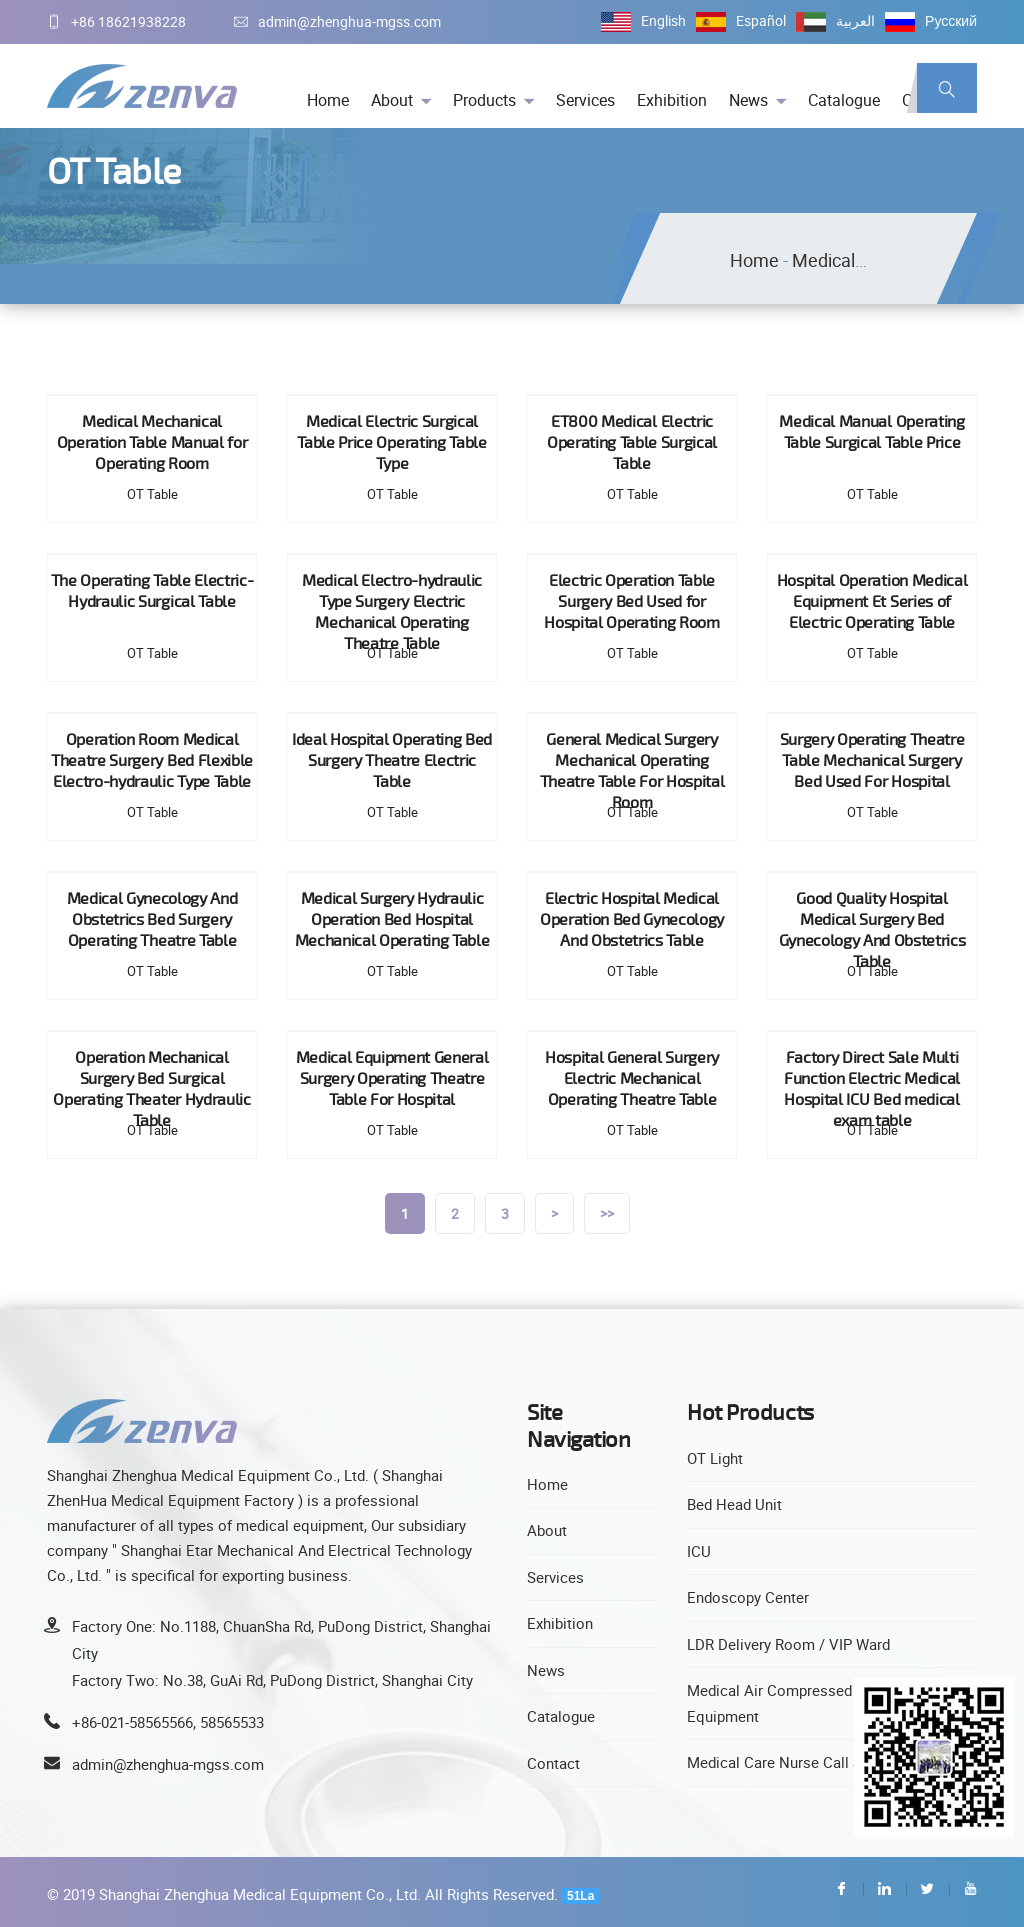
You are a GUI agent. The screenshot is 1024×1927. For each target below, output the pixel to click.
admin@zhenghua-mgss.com (337, 21)
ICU (699, 1551)
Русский (951, 20)
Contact (553, 1763)
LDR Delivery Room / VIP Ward (788, 1644)
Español (761, 20)
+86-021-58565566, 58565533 (168, 1722)
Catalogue (844, 100)
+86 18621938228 (116, 21)
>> (607, 1213)
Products (484, 100)
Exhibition (672, 100)
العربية (855, 20)
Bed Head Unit (734, 1504)
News (748, 100)
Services (585, 100)
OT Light (715, 1458)
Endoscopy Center (748, 1597)
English (663, 20)
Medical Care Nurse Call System (795, 1762)
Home (328, 100)
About (392, 100)
